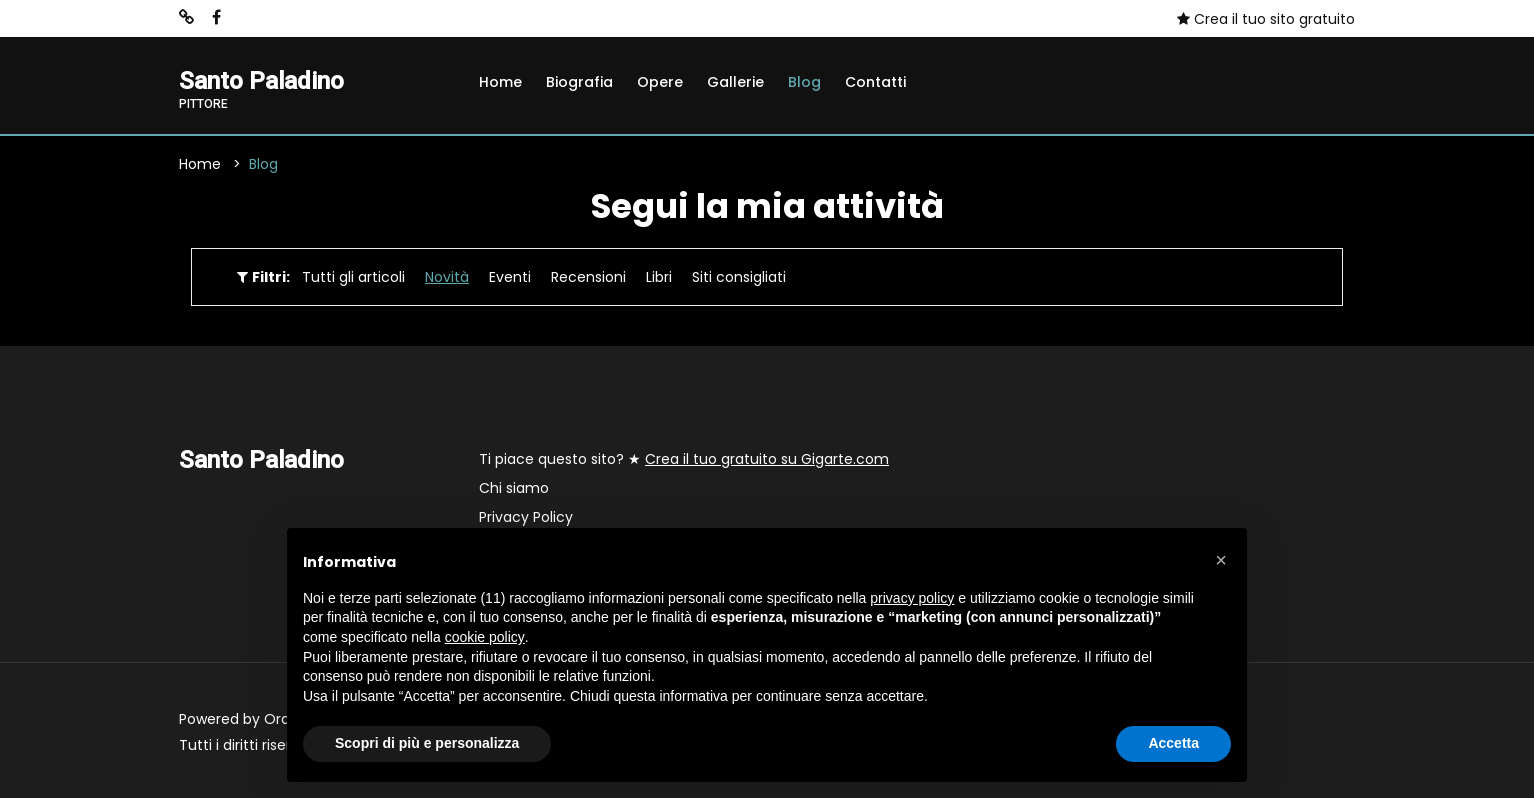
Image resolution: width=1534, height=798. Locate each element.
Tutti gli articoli (353, 277)
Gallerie (735, 82)
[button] (1221, 560)
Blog (804, 82)
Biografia (579, 82)
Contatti (875, 82)
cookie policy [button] (485, 637)
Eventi (510, 277)
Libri (659, 277)
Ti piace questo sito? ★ (684, 459)
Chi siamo (514, 488)
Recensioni (588, 277)
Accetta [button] (1173, 743)
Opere (660, 82)
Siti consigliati (739, 277)
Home (500, 82)
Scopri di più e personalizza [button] (427, 743)
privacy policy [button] (912, 598)
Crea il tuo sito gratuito (1266, 19)
